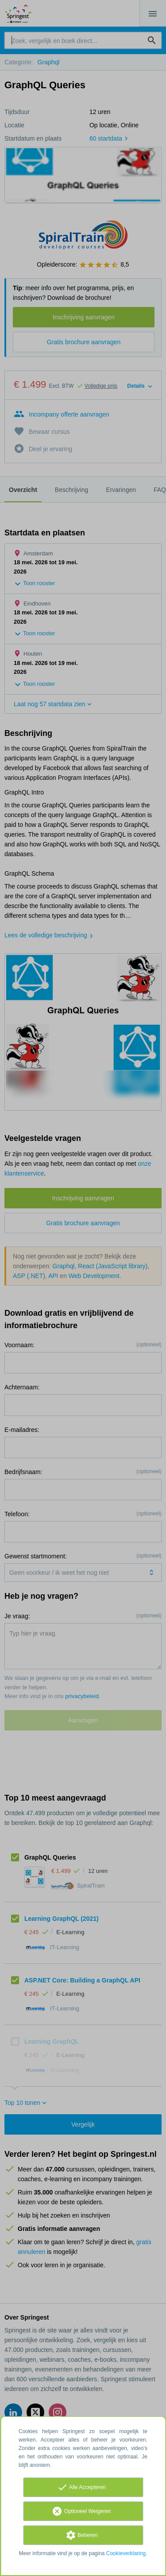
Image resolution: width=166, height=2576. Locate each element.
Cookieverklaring (126, 2553)
